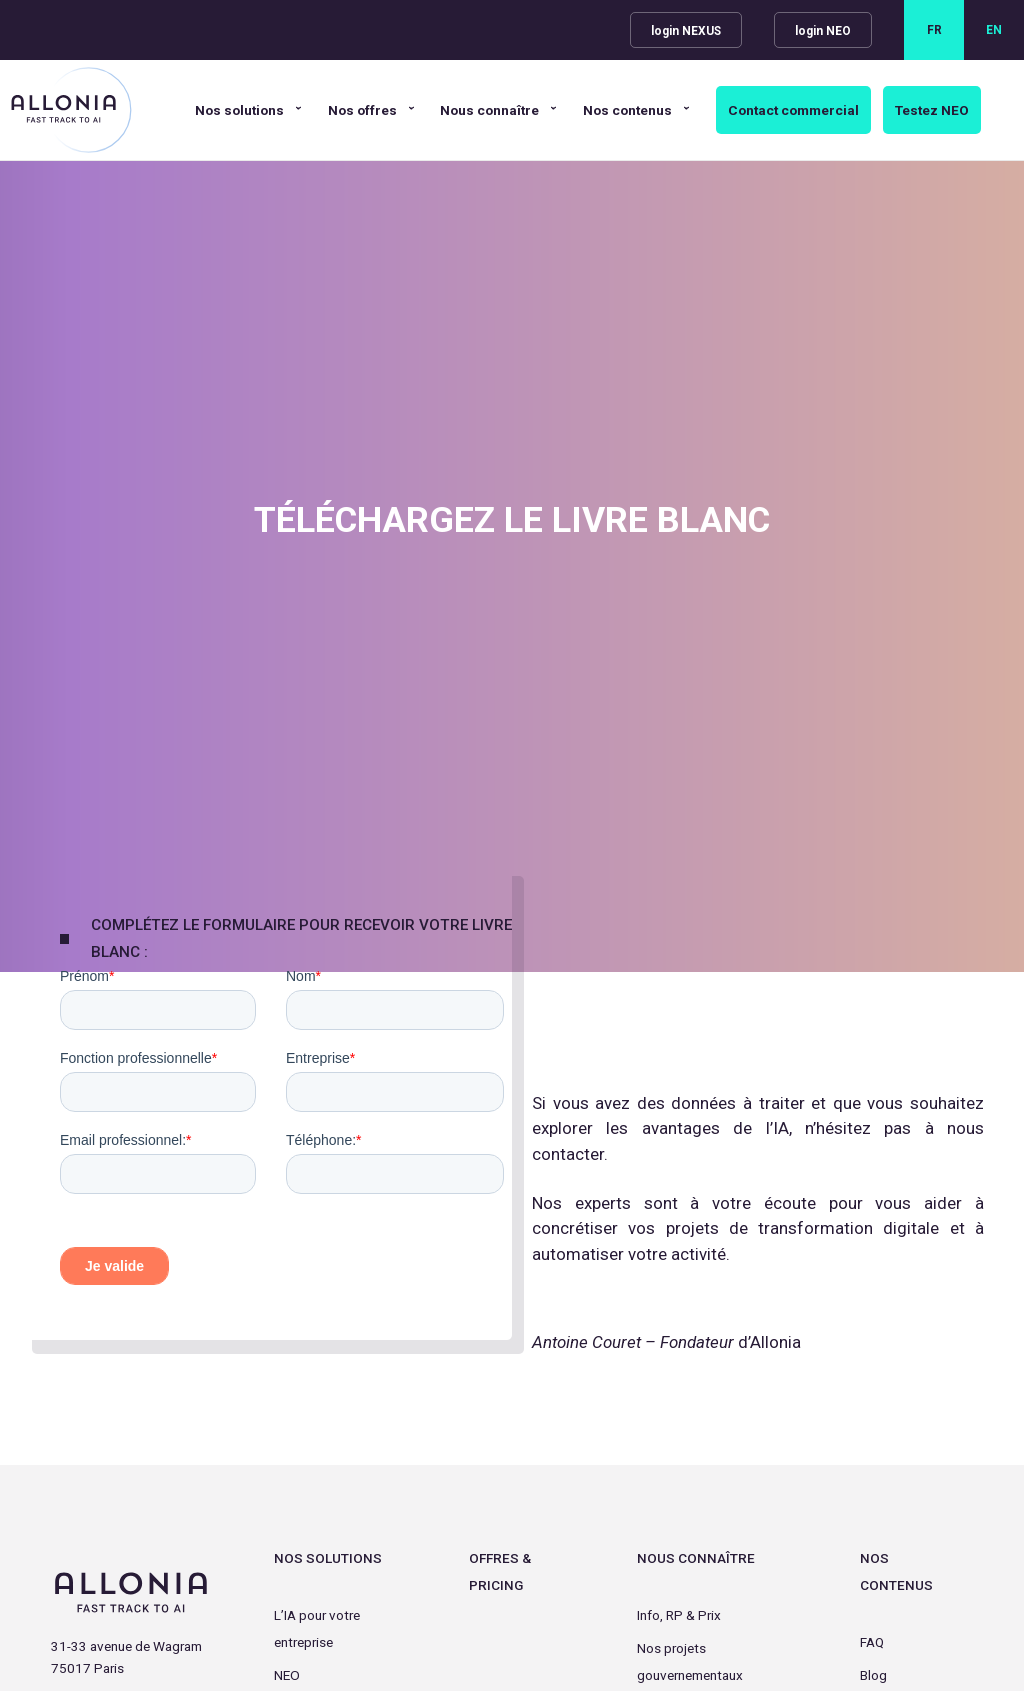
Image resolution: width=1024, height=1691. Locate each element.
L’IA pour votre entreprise (317, 1628)
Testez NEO (932, 110)
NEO (287, 1675)
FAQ (872, 1642)
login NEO (823, 31)
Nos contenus (627, 110)
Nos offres (362, 110)
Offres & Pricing (500, 1571)
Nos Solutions (328, 1558)
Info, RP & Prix (679, 1615)
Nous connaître (489, 110)
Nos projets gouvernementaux (690, 1661)
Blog (873, 1675)
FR (934, 30)
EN (994, 30)
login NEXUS (686, 31)
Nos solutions (239, 110)
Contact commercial (793, 110)
